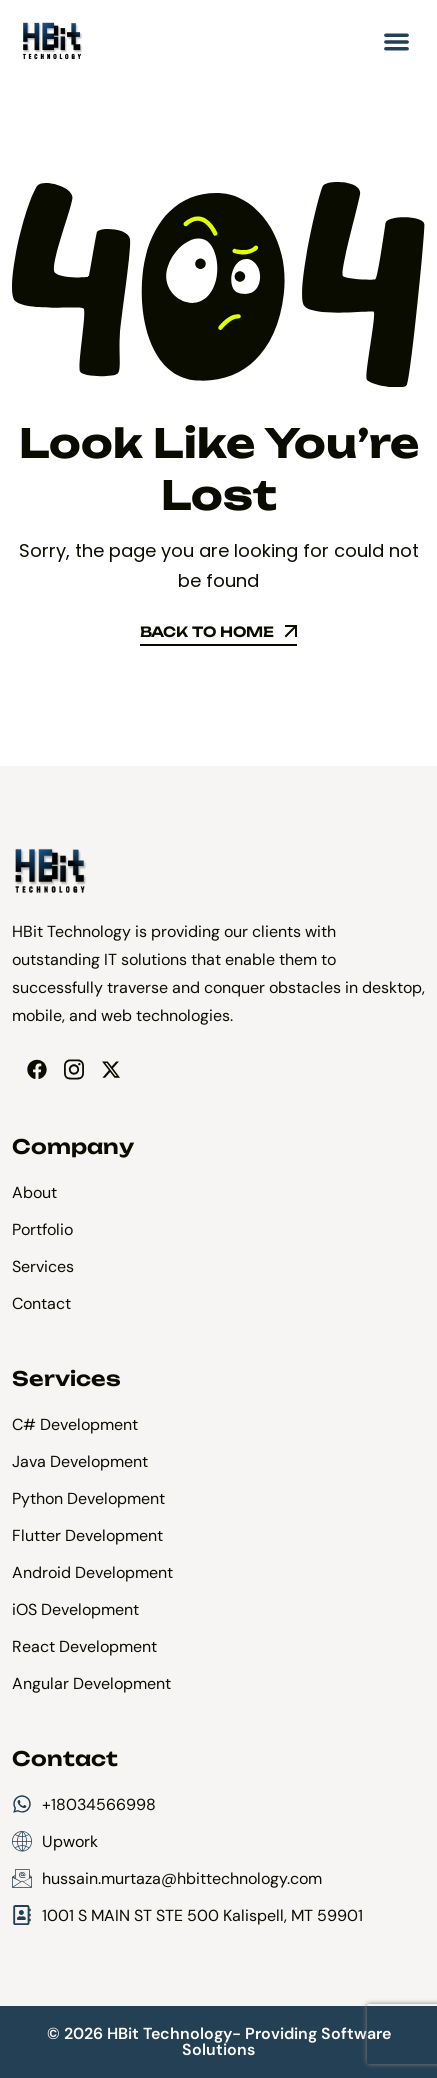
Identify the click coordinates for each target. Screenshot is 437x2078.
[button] (397, 41)
